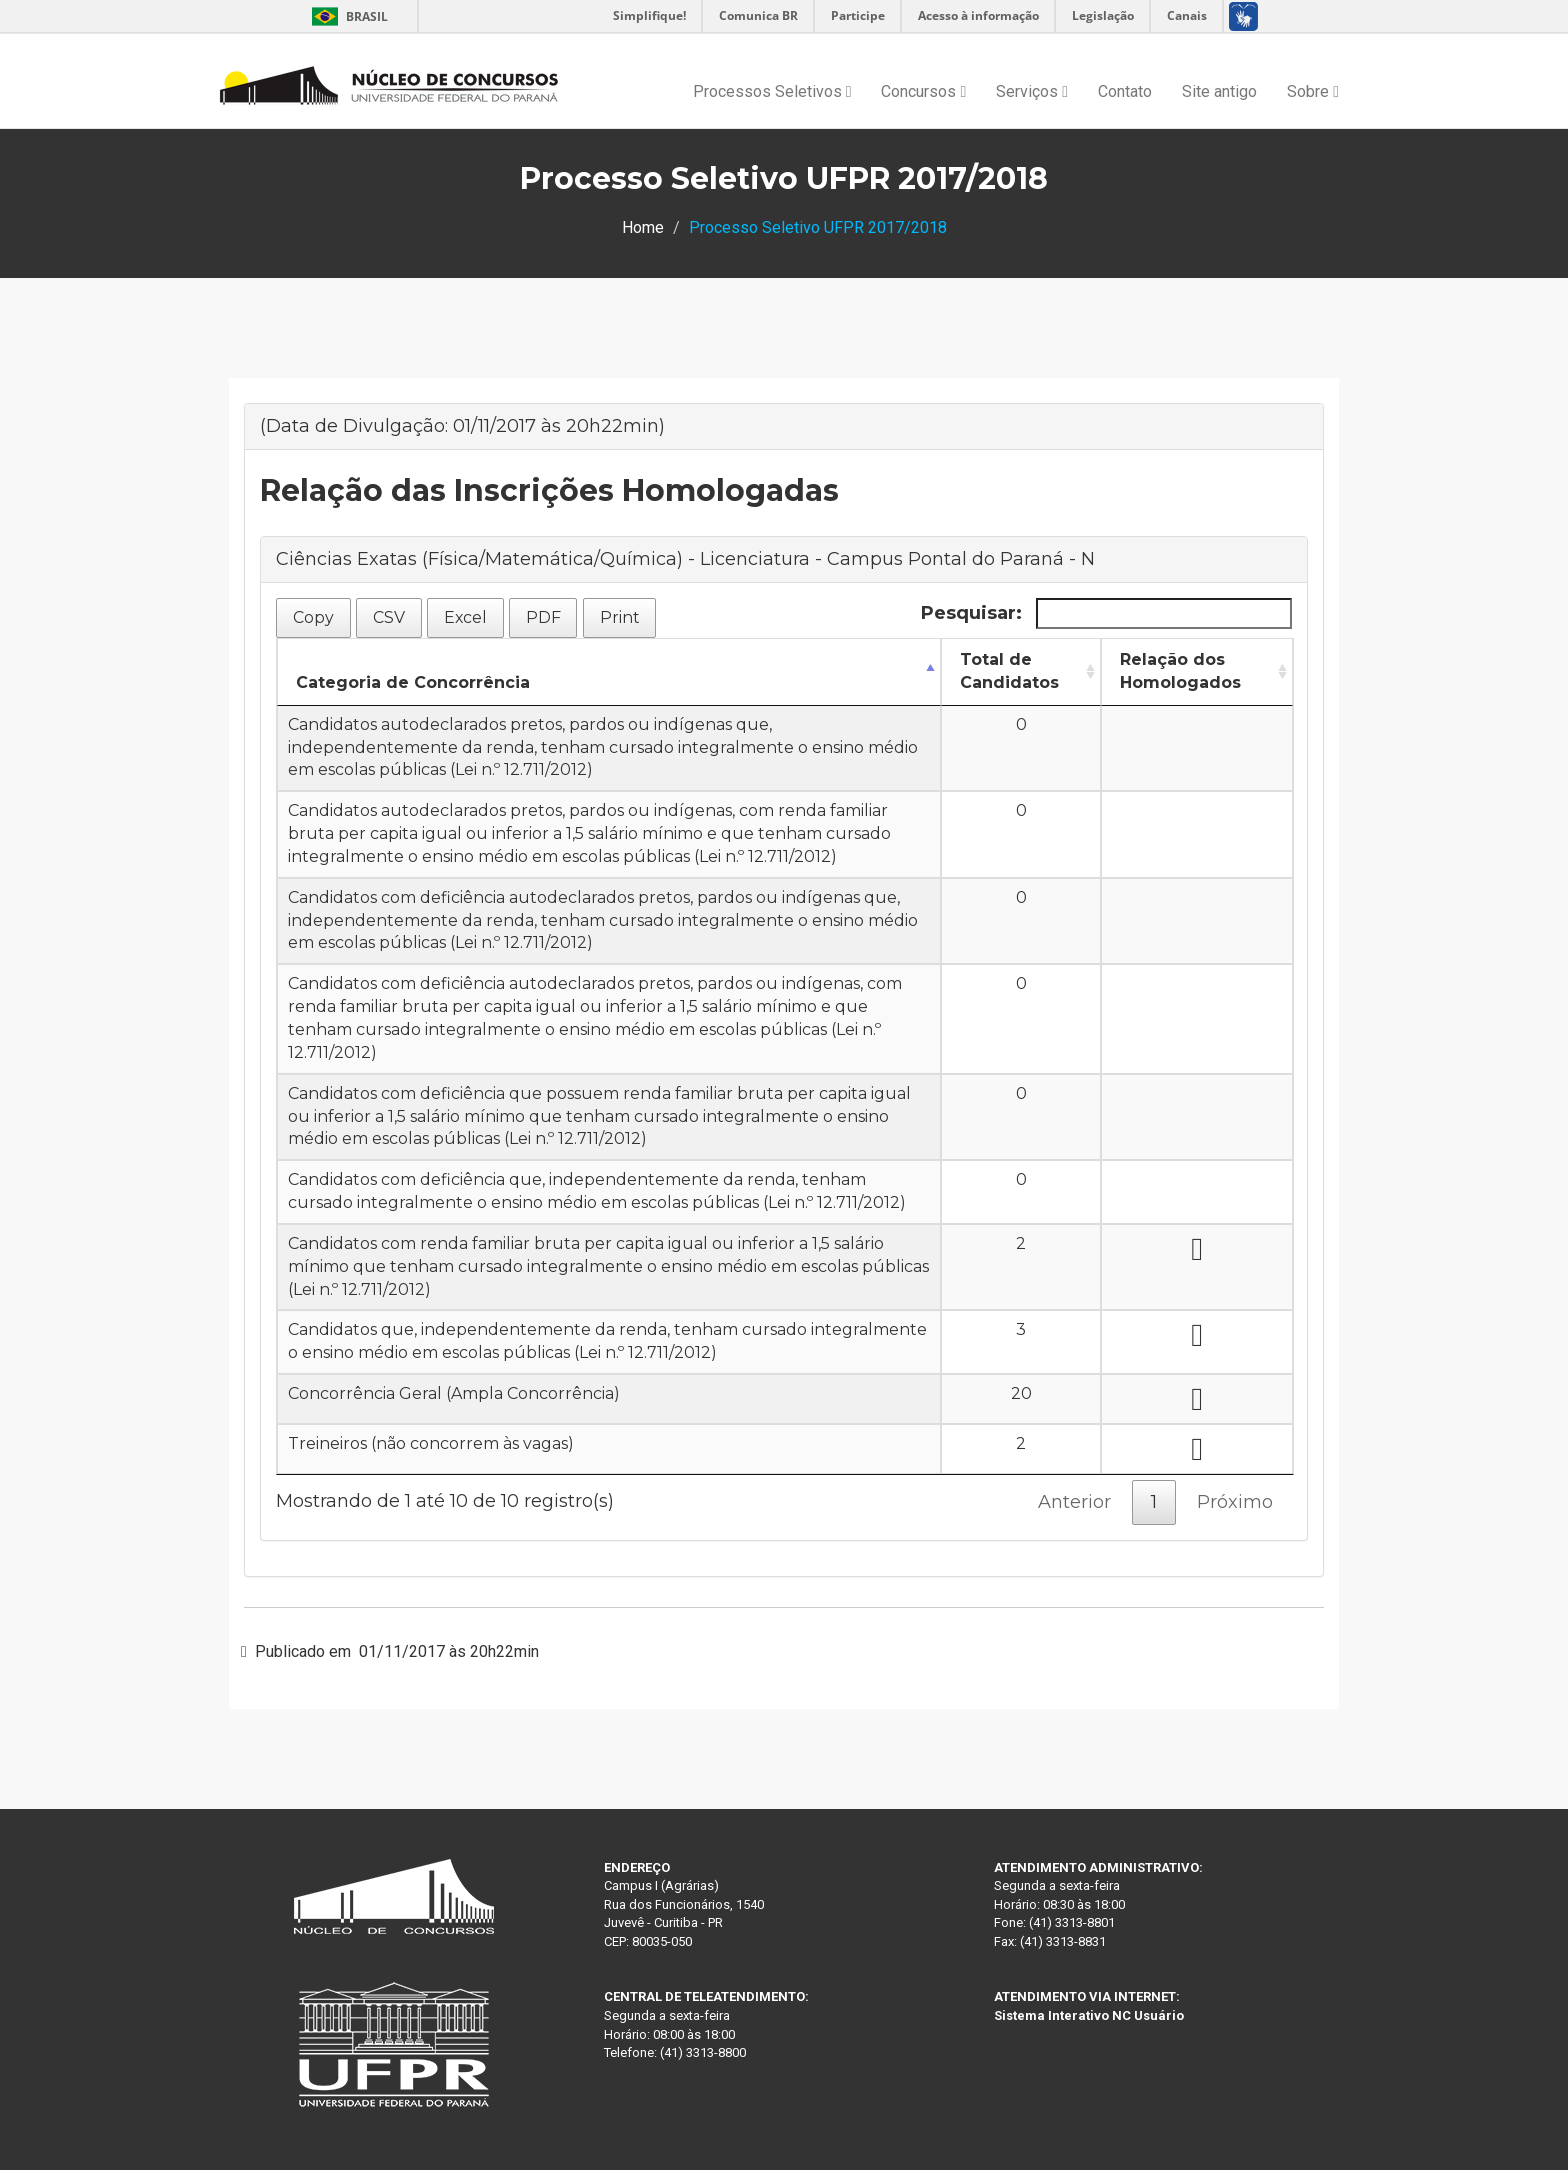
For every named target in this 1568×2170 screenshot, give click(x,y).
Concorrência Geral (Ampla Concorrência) (454, 1393)
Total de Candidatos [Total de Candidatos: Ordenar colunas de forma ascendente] (1009, 671)
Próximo (1235, 1502)
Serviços (1032, 91)
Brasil (346, 16)
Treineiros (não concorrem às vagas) (431, 1443)
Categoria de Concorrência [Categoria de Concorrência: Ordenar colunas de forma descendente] (413, 682)
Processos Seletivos (772, 91)
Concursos (923, 91)
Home (643, 227)
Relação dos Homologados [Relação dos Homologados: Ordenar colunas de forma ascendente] (1180, 671)
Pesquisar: (1106, 613)
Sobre (1313, 91)
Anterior (1074, 1502)
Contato (1125, 91)
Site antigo (1219, 91)
